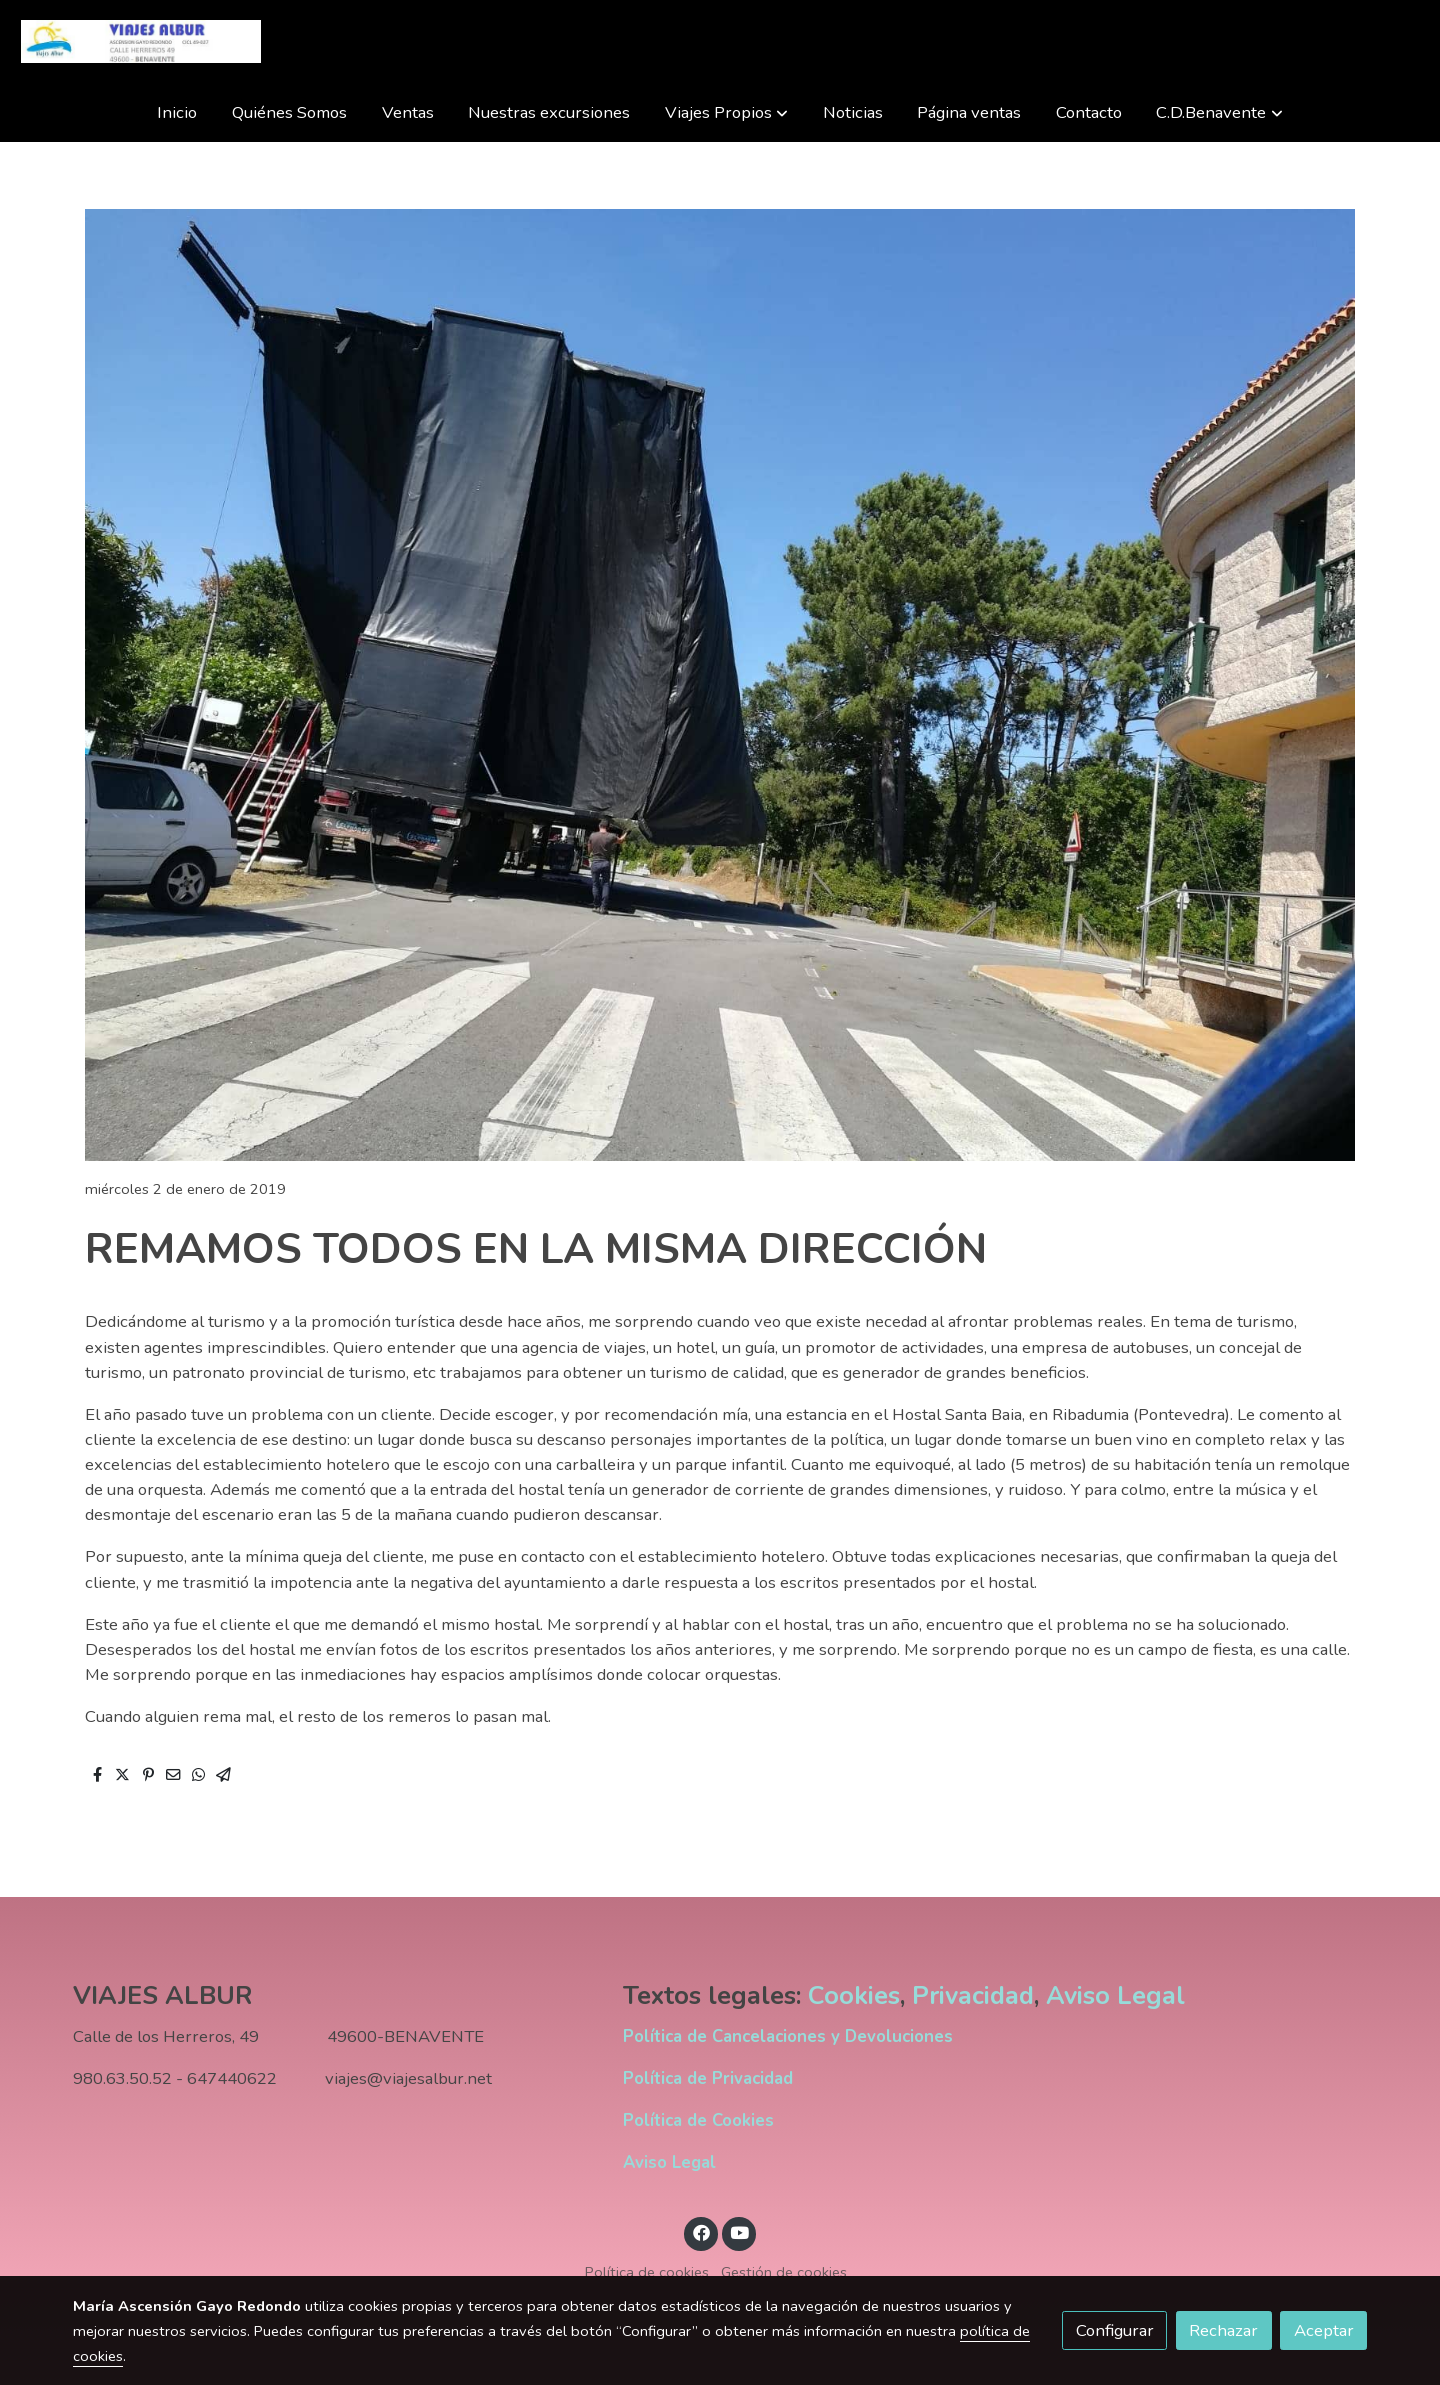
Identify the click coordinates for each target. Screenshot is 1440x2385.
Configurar (1115, 2330)
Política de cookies (647, 2272)
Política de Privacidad (708, 2078)
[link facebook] (701, 2231)
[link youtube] (740, 2231)
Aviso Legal (1115, 1996)
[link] (141, 41)
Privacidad (973, 1996)
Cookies (854, 1996)
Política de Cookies (698, 2120)
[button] (726, 112)
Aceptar (1324, 2330)
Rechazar (1223, 2330)
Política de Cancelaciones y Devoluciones (788, 2036)
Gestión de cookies (784, 2272)
